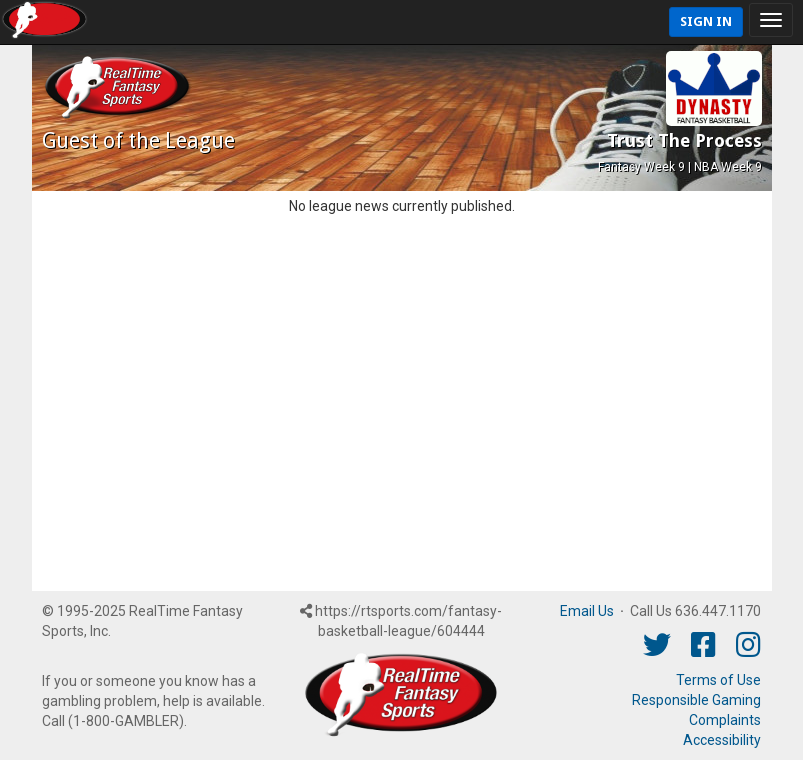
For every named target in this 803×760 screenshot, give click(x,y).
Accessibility (722, 740)
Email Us (587, 611)
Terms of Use (718, 680)
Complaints (725, 720)
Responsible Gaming (696, 700)
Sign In (706, 21)
